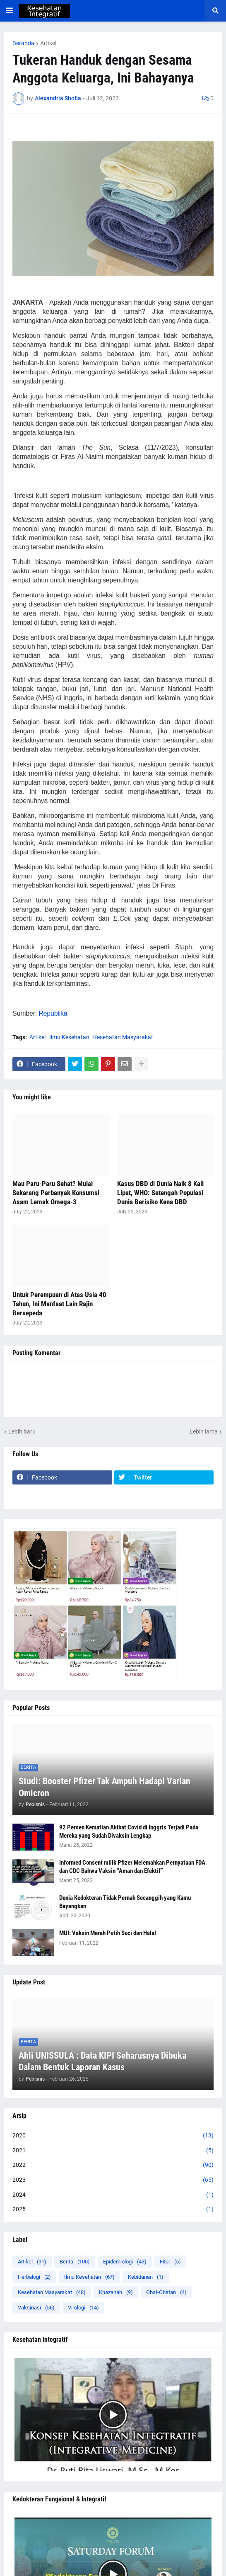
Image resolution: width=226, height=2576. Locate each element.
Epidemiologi (125, 2262)
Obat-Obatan (166, 2292)
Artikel (48, 43)
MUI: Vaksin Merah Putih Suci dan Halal (107, 1933)
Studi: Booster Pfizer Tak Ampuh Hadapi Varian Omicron (104, 1787)
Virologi (83, 2308)
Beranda (23, 43)
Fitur (170, 2262)
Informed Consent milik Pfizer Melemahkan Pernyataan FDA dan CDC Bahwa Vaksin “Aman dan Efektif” (132, 1867)
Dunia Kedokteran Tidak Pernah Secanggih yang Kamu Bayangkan (125, 1902)
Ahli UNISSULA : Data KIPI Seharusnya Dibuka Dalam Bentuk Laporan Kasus (102, 2061)
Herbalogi (34, 2277)
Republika (53, 1013)
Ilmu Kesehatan (69, 1037)
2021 (113, 2151)
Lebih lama (204, 1431)
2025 (113, 2209)
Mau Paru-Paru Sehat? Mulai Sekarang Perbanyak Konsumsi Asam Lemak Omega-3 (55, 1192)
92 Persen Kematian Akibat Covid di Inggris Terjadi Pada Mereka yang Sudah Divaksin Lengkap (128, 1831)
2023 (113, 2180)
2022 (113, 2165)
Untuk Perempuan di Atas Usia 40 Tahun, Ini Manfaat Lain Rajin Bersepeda (59, 1303)
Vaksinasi (36, 2308)
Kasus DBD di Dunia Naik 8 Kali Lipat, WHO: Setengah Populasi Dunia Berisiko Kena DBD (160, 1192)
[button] (9, 11)
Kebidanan (145, 2277)
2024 (113, 2195)
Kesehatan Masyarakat (123, 1037)
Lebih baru (22, 1431)
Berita (75, 2262)
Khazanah (116, 2292)
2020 (113, 2136)
